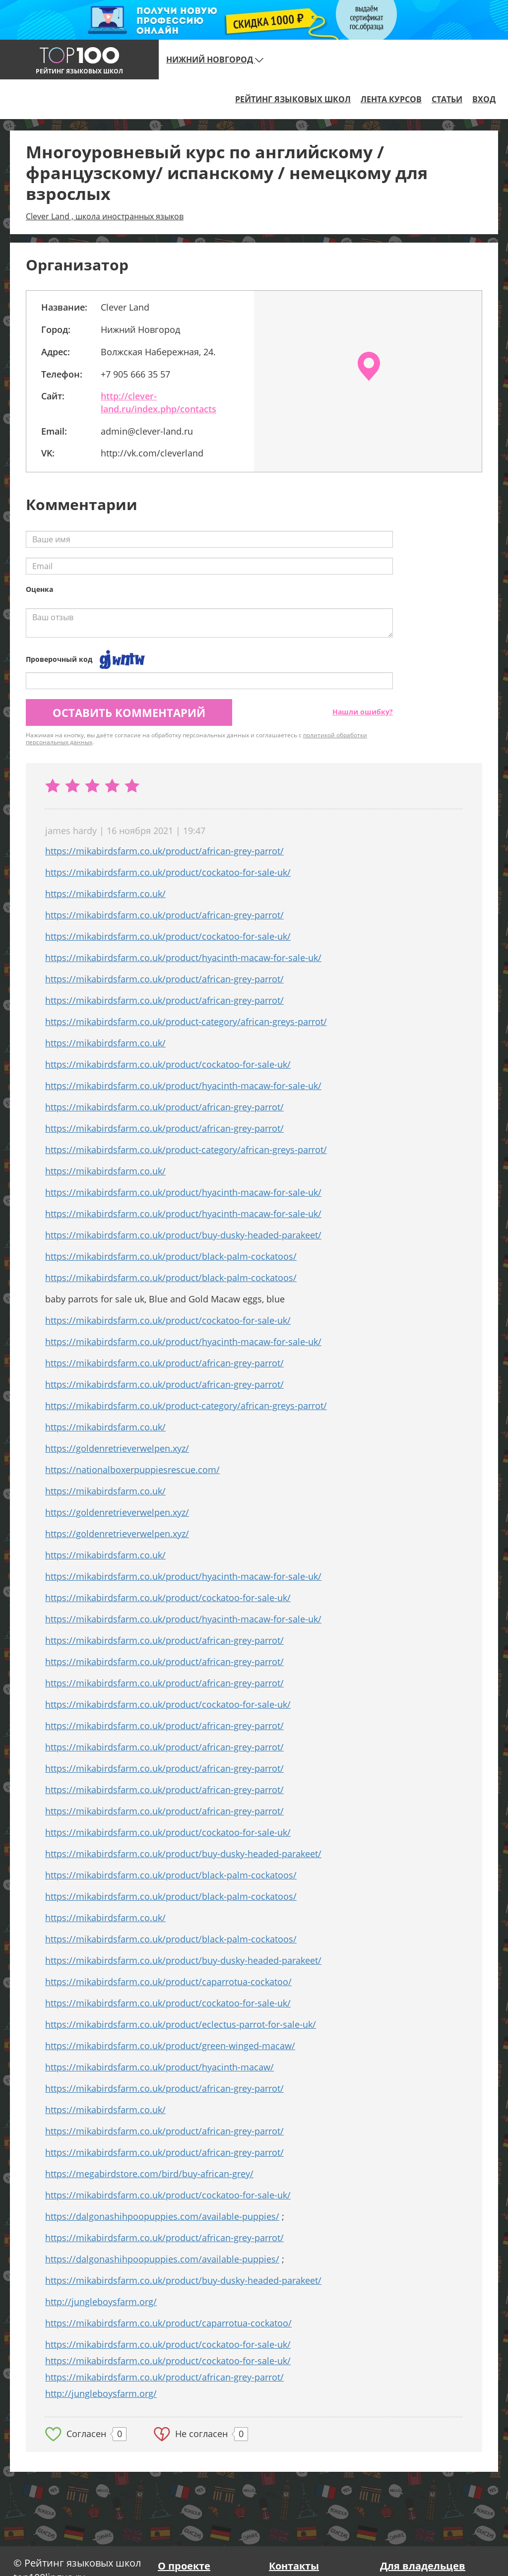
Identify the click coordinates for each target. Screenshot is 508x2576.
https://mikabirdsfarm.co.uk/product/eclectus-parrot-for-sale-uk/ (180, 2024)
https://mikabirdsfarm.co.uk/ (105, 894)
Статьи (447, 99)
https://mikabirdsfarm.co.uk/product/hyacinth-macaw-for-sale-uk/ (183, 958)
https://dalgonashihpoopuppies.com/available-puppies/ (162, 2216)
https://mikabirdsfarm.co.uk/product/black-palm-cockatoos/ (171, 1256)
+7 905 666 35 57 (135, 374)
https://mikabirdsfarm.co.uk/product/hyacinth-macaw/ (159, 2067)
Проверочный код (59, 659)
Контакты (294, 2566)
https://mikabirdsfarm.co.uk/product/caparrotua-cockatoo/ (168, 1982)
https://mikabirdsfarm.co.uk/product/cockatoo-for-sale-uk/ (168, 872)
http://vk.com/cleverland (152, 453)
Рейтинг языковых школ (293, 99)
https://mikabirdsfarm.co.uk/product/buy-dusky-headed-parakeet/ (183, 1235)
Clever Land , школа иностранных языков (105, 216)
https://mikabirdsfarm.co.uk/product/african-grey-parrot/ (164, 851)
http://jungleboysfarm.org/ (101, 2302)
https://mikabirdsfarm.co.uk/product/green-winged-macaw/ (170, 2046)
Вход (484, 99)
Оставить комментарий (129, 712)
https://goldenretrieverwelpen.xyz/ (117, 1448)
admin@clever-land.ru (147, 431)
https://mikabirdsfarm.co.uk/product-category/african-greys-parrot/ (186, 1022)
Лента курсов (391, 99)
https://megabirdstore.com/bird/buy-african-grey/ (149, 2174)
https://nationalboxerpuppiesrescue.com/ (132, 1470)
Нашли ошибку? (362, 711)
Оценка (39, 589)
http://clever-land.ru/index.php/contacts (158, 402)
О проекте (184, 2566)
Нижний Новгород (214, 59)
